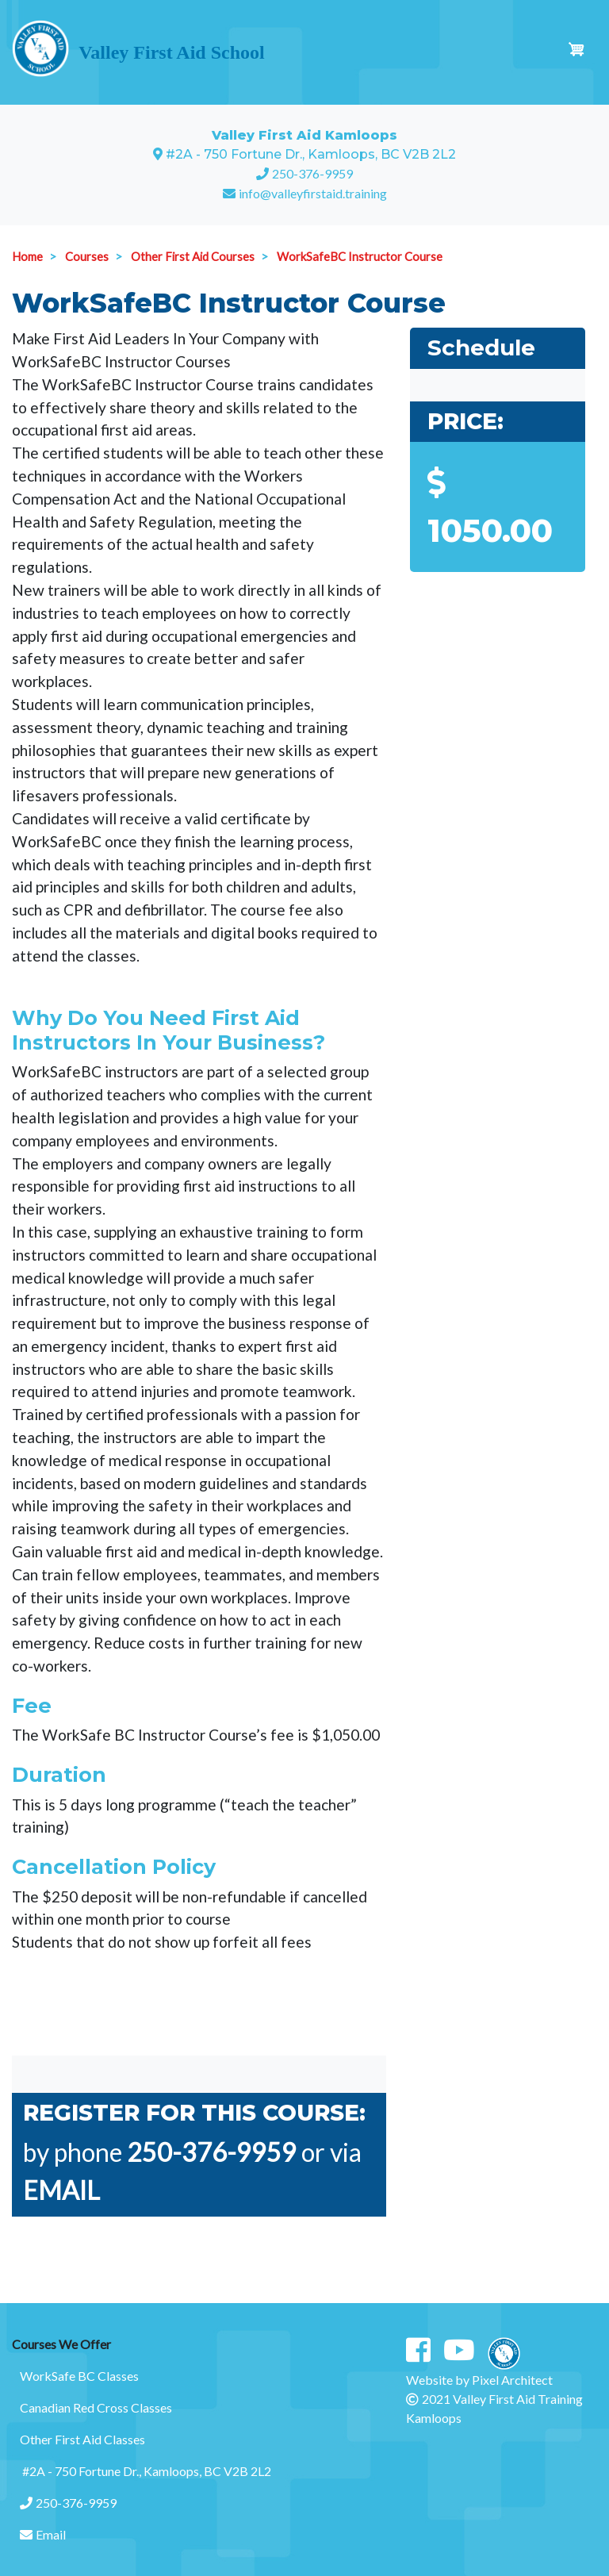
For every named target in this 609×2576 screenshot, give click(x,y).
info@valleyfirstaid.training (313, 193)
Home (27, 256)
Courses (87, 256)
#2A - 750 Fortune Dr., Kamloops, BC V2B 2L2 (145, 2470)
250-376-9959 (312, 173)
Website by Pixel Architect (479, 2379)
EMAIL (64, 2190)
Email (43, 2534)
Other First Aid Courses (193, 256)
